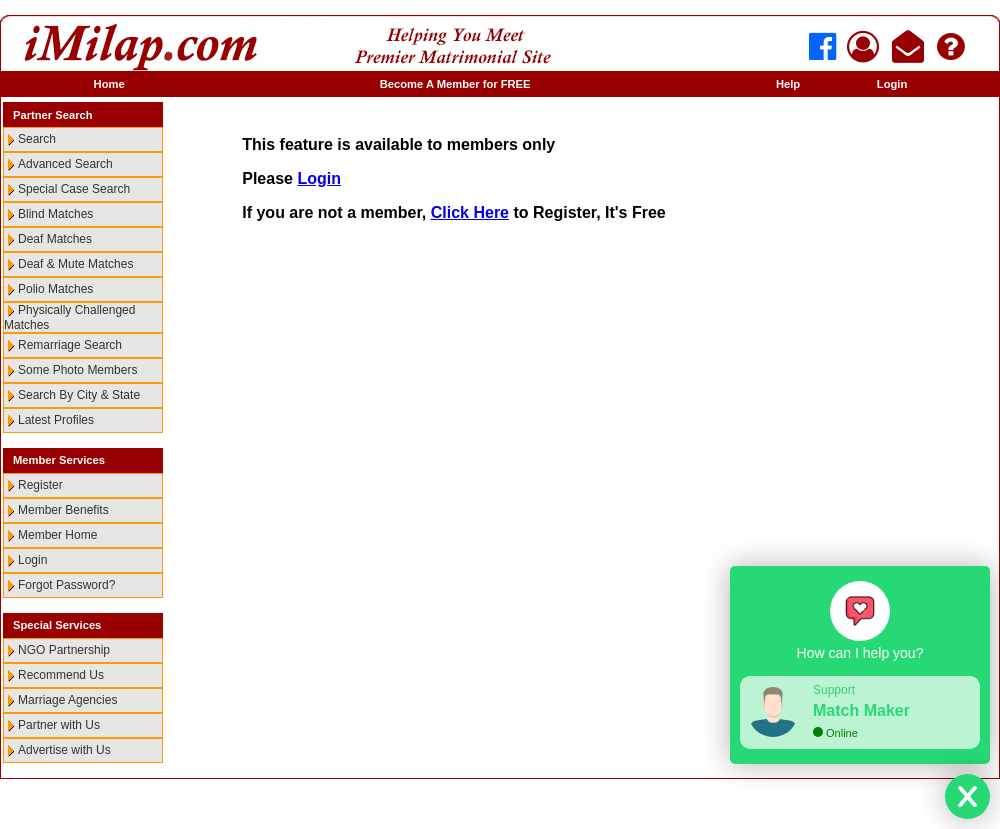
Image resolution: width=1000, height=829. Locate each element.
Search (37, 139)
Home (109, 84)
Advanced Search (65, 164)
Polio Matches (55, 289)
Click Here (470, 212)
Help (788, 84)
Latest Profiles (56, 420)
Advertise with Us (64, 750)
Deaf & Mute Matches (75, 264)
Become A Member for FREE (455, 84)
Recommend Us (61, 675)
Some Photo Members (77, 370)
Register (40, 485)
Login (892, 84)
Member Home (57, 535)
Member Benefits (63, 510)
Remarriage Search (70, 345)
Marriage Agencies (67, 700)
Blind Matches (55, 214)
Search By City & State (79, 395)
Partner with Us (59, 725)
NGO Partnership (64, 650)
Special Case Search (74, 189)
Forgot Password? (66, 585)
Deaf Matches (55, 239)
